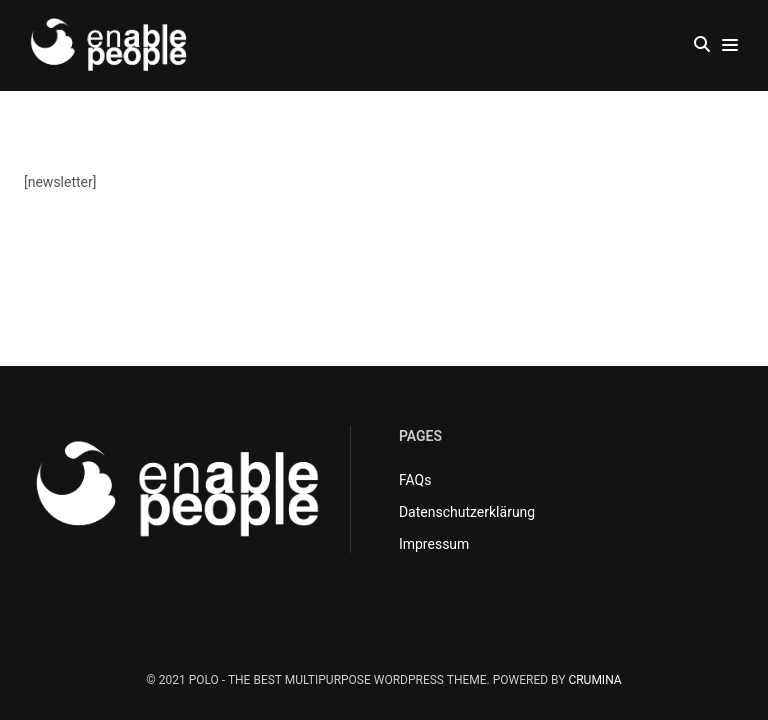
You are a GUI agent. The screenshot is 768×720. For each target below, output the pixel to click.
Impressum (434, 544)
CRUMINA (594, 680)
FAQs (415, 480)
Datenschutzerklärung (467, 512)
